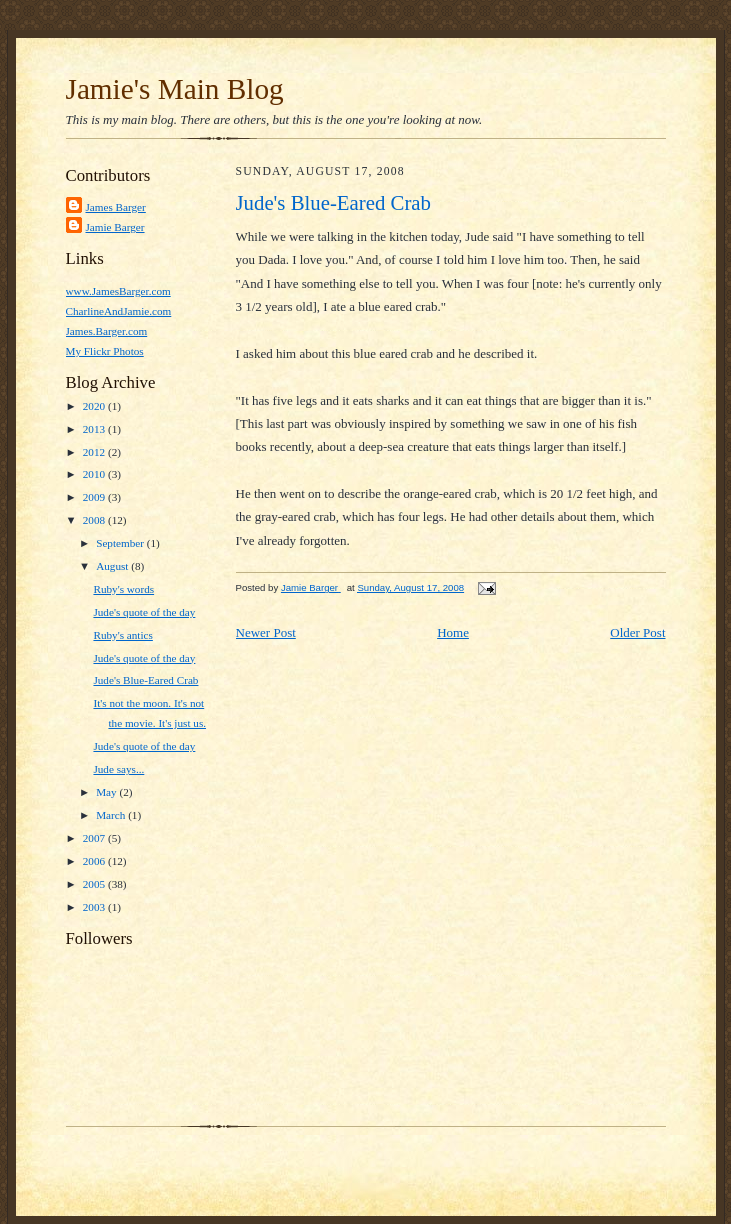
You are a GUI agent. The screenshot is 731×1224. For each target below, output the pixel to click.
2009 (95, 497)
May (107, 792)
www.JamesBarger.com (118, 291)
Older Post (637, 632)
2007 (95, 838)
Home (453, 632)
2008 (95, 520)
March (112, 815)
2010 (95, 474)
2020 (95, 406)
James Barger (116, 207)
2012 (95, 452)
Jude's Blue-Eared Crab (145, 680)
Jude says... (118, 769)
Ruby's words (123, 589)
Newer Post (266, 632)
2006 (95, 861)
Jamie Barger (115, 227)
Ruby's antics (122, 635)
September (121, 543)
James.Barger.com (107, 331)
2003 (95, 907)
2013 (95, 429)
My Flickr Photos (105, 351)
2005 (95, 884)
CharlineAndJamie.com (119, 311)
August (113, 566)
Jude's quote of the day (144, 612)
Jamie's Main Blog (175, 89)
